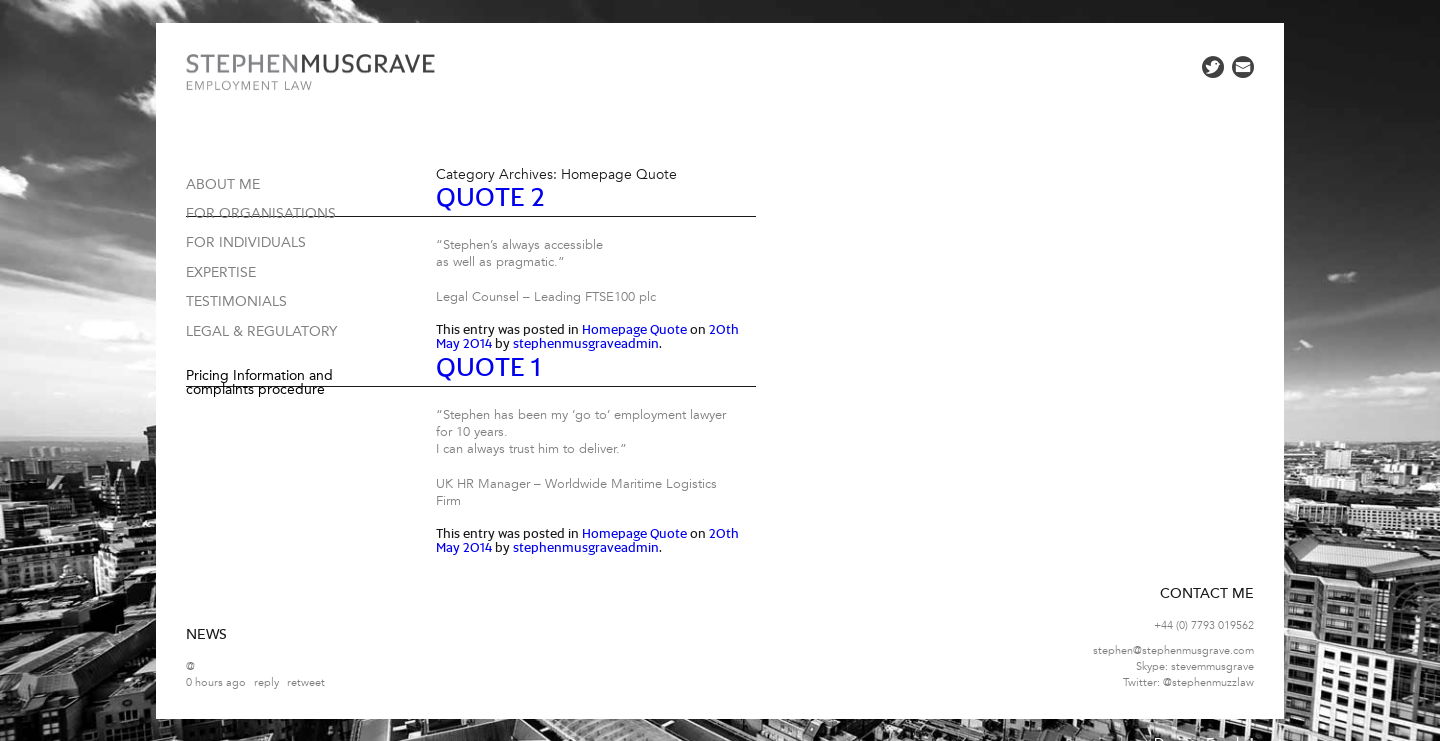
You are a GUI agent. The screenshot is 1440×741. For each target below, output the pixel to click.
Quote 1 (488, 368)
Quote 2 (490, 198)
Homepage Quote (634, 330)
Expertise (221, 272)
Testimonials (236, 301)
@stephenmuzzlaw (1208, 682)
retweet (306, 682)
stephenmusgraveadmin (586, 344)
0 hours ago (216, 682)
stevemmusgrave (1212, 666)
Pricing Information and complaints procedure (259, 382)
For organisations (261, 213)
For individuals (246, 242)
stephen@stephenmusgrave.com (1173, 650)
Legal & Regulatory (261, 331)
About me (223, 184)
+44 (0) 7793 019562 (1204, 625)
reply (266, 682)
